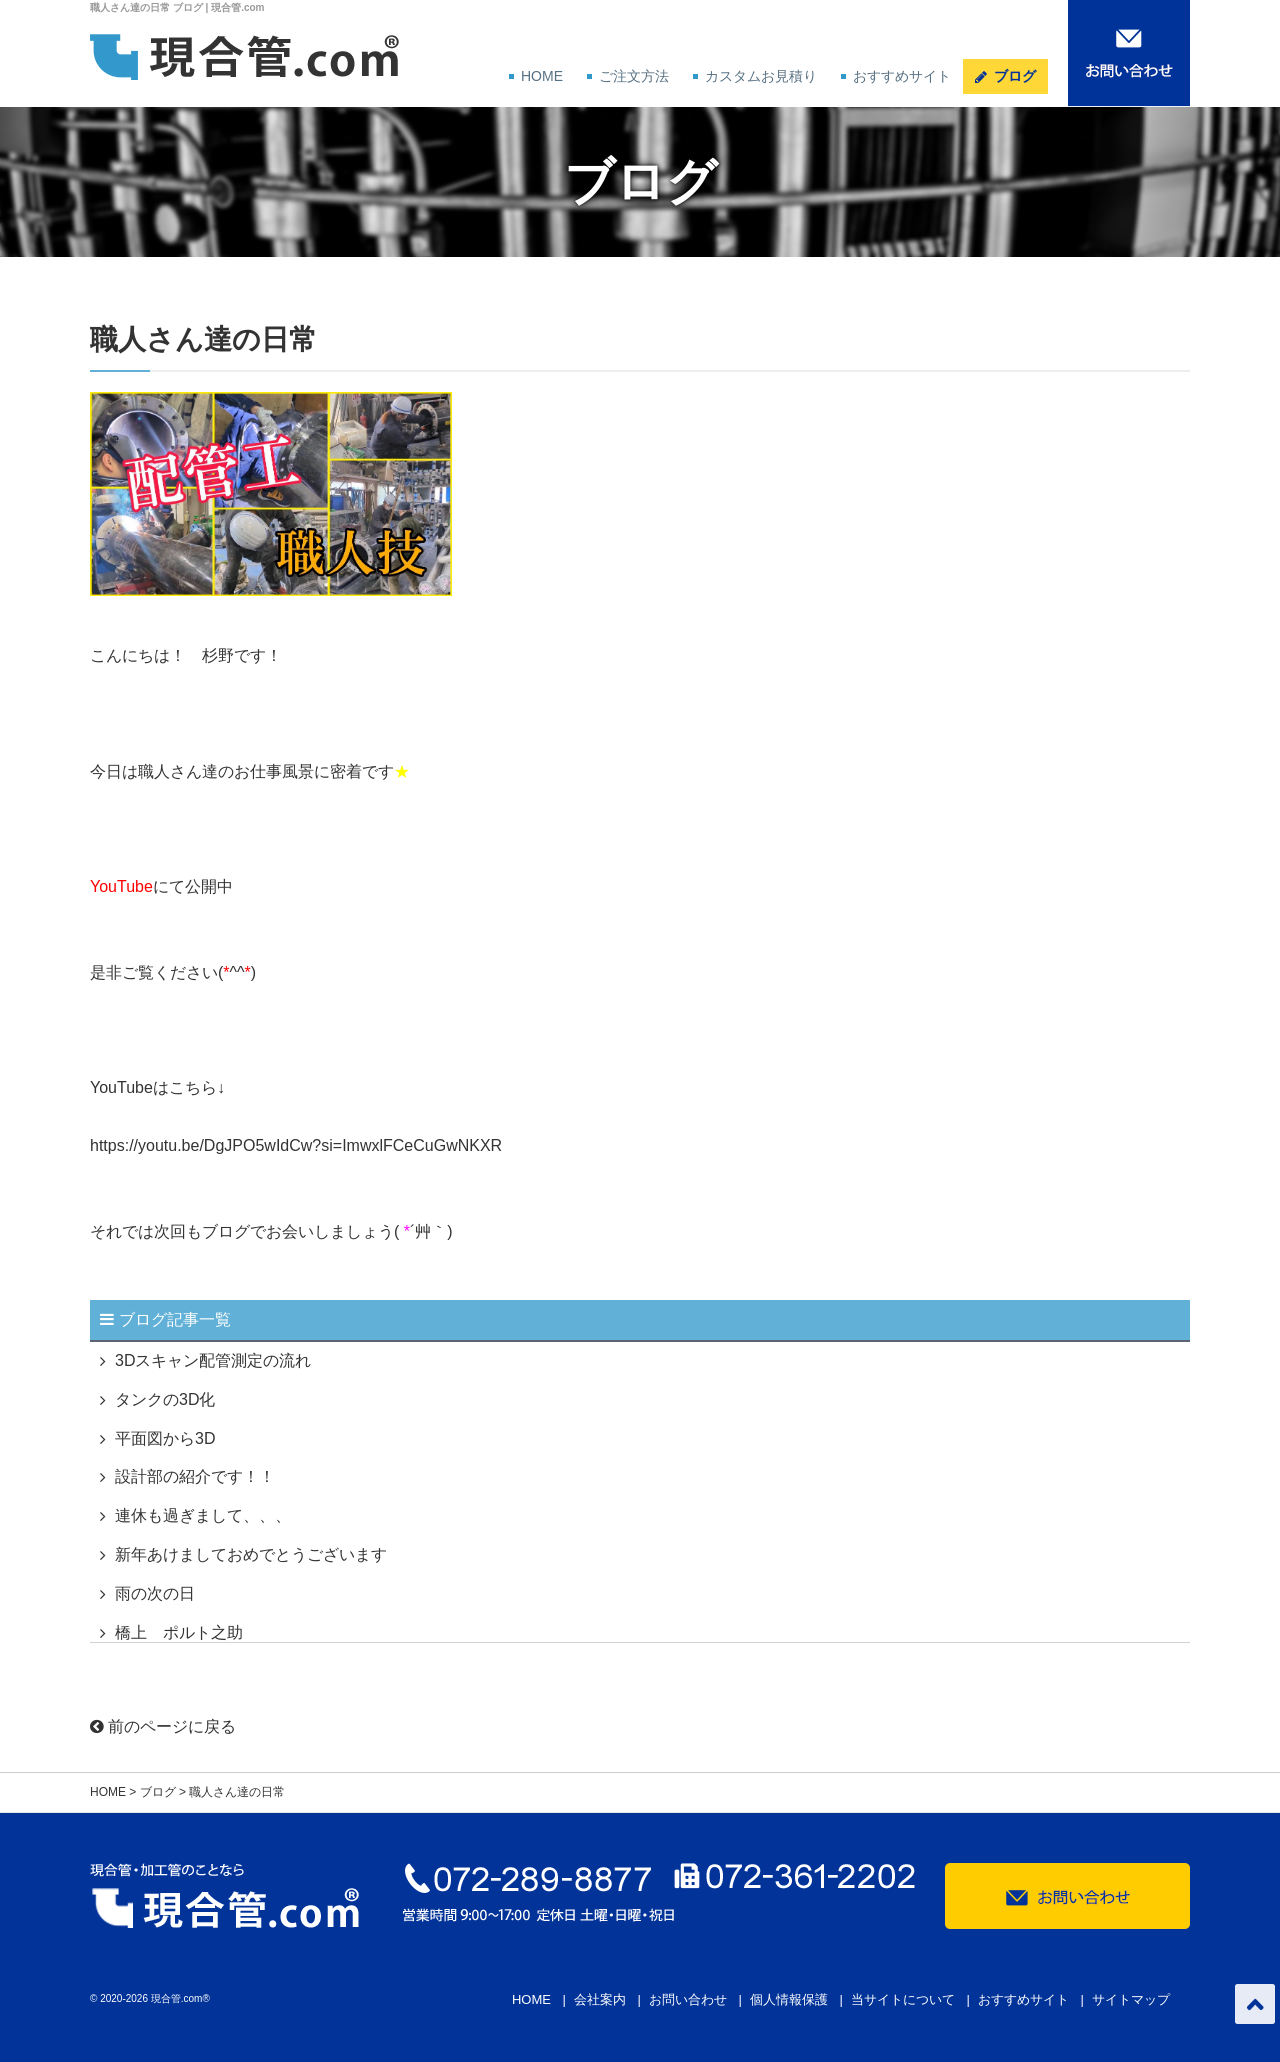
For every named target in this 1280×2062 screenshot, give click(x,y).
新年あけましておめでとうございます (251, 1554)
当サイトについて (903, 1999)
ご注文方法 (634, 76)
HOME (542, 76)
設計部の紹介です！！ (195, 1476)
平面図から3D (165, 1438)
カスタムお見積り (761, 76)
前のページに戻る (163, 1726)
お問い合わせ (688, 1999)
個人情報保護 (789, 1999)
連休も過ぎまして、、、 (203, 1515)
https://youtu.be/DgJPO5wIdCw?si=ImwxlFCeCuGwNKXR (296, 1145)
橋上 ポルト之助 (179, 1632)
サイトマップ (1131, 1999)
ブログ (1015, 76)
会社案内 (600, 1999)
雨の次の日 (155, 1593)
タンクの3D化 (165, 1399)
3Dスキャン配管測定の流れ (213, 1360)
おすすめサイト (902, 76)
